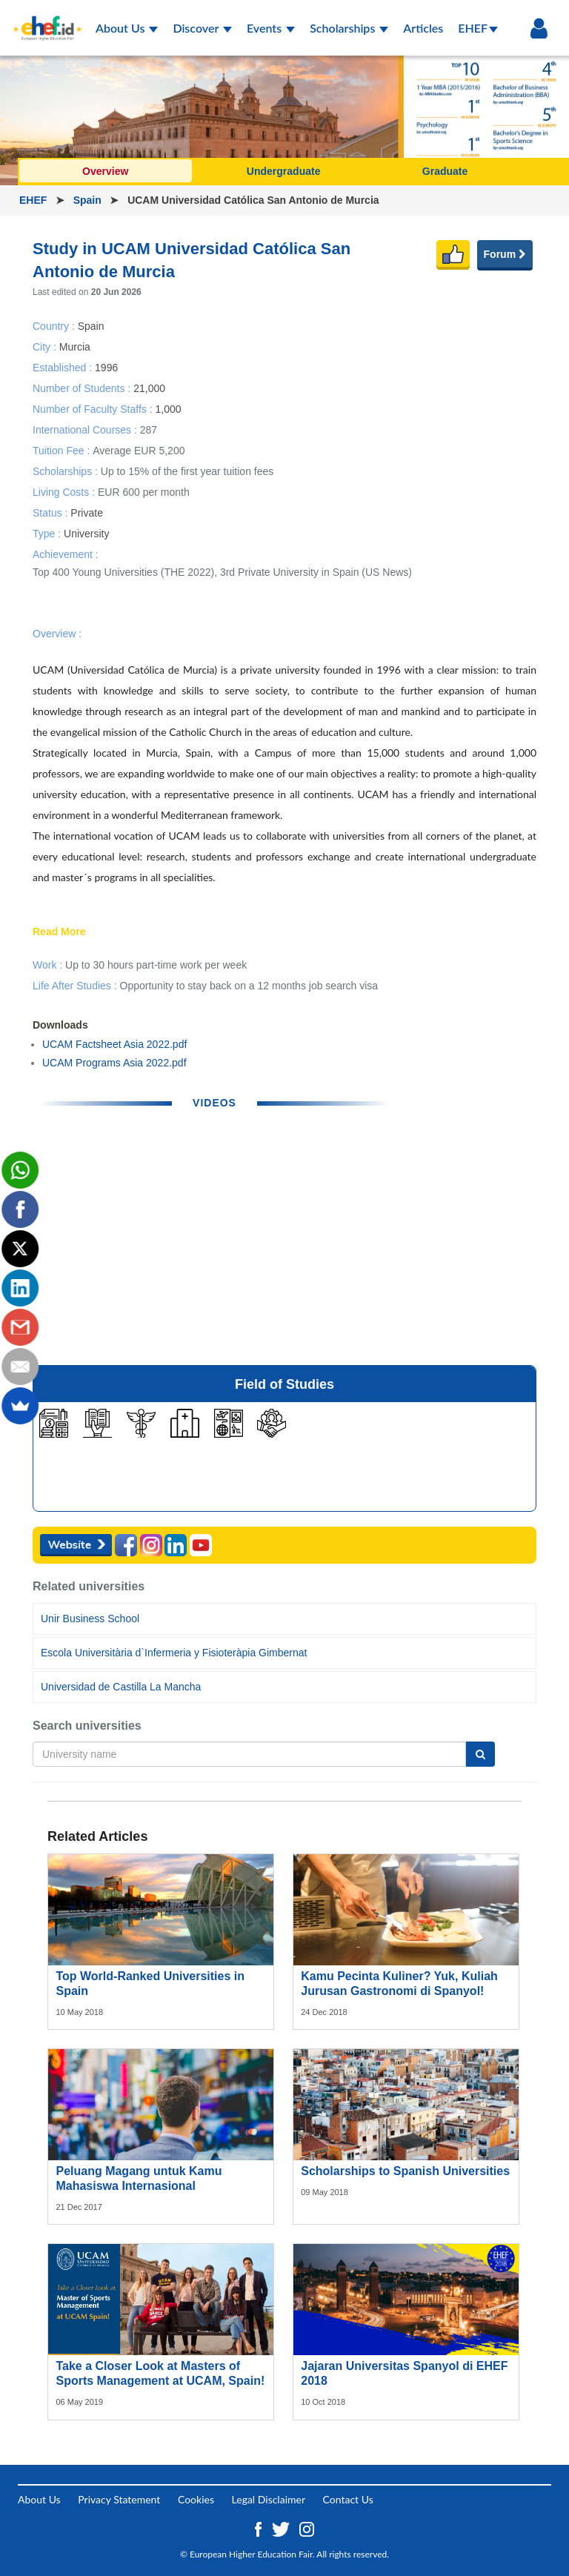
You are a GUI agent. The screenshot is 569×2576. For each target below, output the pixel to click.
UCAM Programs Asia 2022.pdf (114, 1063)
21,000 (149, 387)
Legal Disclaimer (268, 2499)
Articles (423, 28)
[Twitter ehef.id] (282, 2528)
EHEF (478, 28)
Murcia (74, 346)
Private (86, 513)
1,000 (168, 408)
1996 (106, 367)
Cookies (196, 2499)
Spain (88, 200)
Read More (59, 932)
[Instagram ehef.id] (307, 2528)
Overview (105, 171)
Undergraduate (284, 171)
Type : (48, 534)
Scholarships (349, 28)
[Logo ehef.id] (47, 18)
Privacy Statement (119, 2499)
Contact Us (348, 2499)
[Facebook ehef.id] (259, 2528)
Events (271, 28)
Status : (51, 513)
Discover (202, 28)
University (86, 534)
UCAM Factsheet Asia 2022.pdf (114, 1044)
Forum (505, 254)
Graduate (444, 171)
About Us (127, 28)
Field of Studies (284, 1384)
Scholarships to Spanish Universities (405, 2171)
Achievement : (66, 554)
